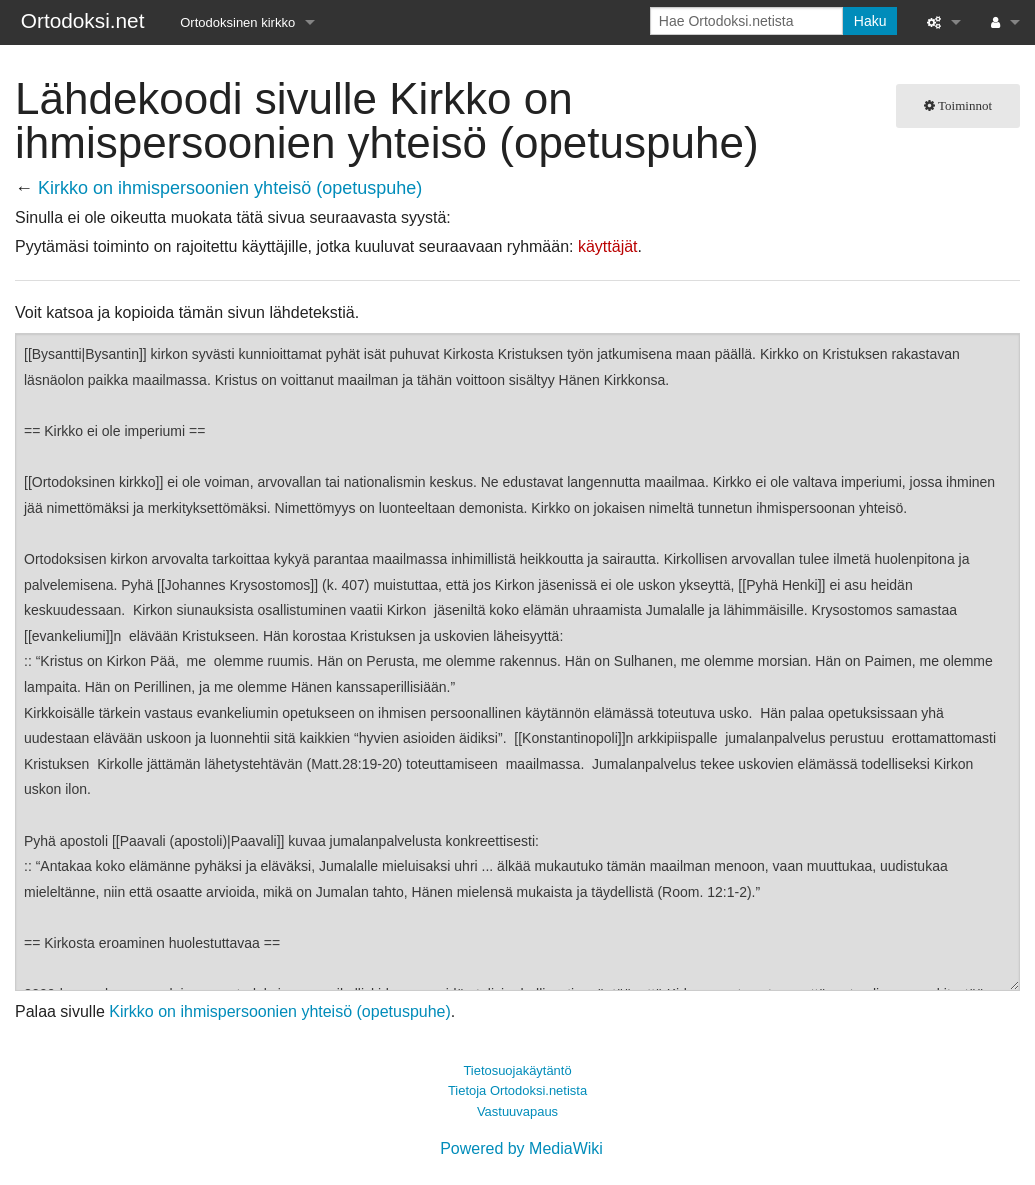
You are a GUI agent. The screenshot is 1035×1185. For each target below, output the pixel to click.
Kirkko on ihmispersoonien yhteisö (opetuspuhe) (230, 188)
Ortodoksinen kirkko (237, 22)
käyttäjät (608, 246)
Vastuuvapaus (517, 1111)
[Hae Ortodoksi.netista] (746, 21)
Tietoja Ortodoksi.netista (517, 1090)
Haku (870, 21)
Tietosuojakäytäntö (517, 1070)
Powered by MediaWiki (521, 1148)
